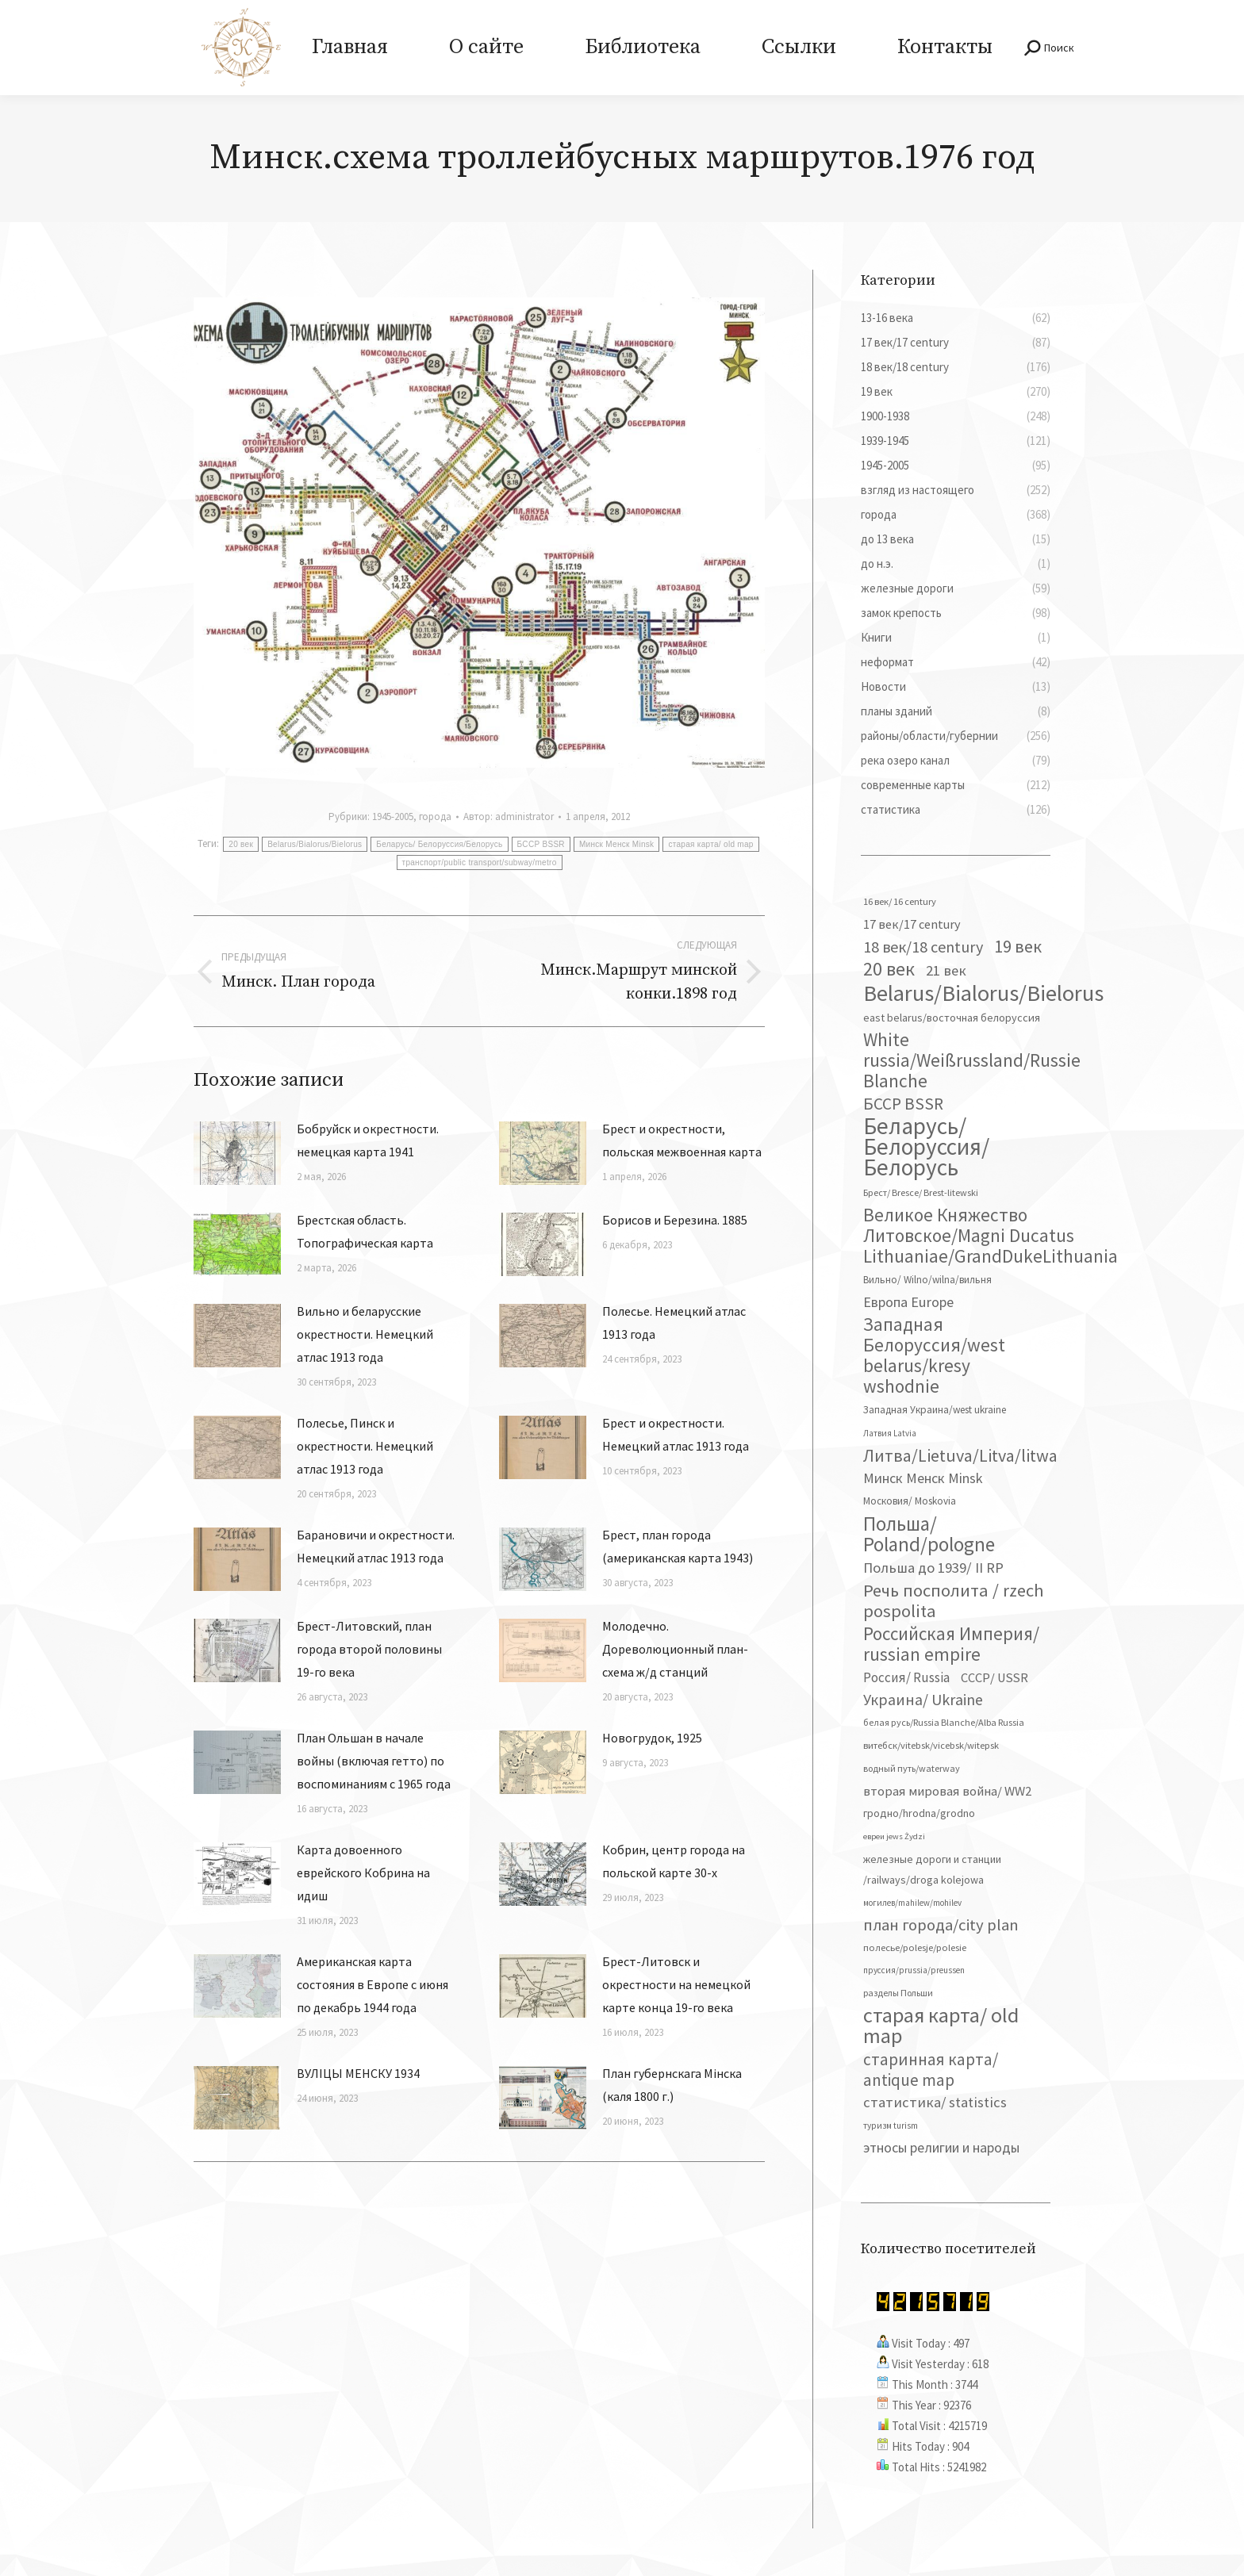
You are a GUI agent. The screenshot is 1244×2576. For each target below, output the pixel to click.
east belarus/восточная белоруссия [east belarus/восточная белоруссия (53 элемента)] (951, 1017)
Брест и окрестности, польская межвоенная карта (682, 1140)
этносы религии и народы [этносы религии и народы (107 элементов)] (941, 2147)
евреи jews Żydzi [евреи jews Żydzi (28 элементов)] (894, 1836)
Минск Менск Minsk (617, 844)
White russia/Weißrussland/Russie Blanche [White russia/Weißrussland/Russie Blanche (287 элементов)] (972, 1060)
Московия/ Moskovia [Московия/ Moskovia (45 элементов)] (909, 1501)
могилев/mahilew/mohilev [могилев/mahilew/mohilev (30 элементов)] (912, 1902)
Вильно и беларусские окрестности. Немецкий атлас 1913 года (365, 1334)
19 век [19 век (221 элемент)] (1018, 946)
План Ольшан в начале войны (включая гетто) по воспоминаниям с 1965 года (374, 1761)
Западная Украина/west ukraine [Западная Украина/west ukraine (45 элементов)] (934, 1409)
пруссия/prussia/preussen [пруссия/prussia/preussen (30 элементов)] (914, 1970)
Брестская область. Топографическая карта (365, 1231)
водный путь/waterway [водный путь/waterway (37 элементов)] (911, 1768)
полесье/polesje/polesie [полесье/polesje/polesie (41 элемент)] (914, 1947)
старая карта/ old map (710, 844)
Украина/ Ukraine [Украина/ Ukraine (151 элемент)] (923, 1699)
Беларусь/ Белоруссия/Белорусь (439, 844)
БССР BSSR (541, 844)
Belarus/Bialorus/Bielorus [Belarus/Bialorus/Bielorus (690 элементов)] (983, 993)
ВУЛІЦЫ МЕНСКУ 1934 (358, 2073)
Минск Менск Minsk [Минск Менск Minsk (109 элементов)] (923, 1478)
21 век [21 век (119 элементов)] (946, 970)
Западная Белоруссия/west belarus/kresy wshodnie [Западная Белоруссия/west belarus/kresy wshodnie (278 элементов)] (934, 1355)
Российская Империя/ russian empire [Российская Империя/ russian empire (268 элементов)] (951, 1644)
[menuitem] (349, 47)
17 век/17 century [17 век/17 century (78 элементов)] (912, 924)
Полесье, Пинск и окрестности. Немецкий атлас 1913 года (365, 1446)
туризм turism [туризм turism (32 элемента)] (890, 2125)
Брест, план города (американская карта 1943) (677, 1546)
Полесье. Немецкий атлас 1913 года (674, 1322)
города (435, 816)
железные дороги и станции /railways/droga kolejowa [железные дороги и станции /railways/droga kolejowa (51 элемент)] (932, 1869)
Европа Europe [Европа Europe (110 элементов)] (908, 1302)
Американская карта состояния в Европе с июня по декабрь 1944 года (372, 1984)
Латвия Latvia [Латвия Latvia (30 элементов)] (889, 1433)
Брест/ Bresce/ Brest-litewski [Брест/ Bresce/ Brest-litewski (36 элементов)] (920, 1192)
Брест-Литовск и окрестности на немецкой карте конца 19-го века (676, 1984)
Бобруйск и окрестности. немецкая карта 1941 (368, 1140)
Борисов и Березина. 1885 (674, 1220)
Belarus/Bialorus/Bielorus (314, 844)
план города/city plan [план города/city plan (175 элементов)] (941, 1925)
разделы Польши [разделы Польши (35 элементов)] (898, 1993)
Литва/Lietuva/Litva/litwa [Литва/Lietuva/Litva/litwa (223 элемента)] (960, 1455)
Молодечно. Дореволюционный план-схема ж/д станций (675, 1649)
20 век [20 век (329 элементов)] (889, 969)
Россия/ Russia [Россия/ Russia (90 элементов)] (906, 1677)
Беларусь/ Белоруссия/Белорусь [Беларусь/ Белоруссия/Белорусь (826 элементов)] (926, 1147)
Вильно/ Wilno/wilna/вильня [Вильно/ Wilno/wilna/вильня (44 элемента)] (927, 1279)
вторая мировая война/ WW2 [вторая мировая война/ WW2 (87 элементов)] (947, 1791)
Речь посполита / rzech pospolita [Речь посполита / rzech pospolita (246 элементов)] (953, 1600)
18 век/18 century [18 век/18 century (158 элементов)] (923, 946)
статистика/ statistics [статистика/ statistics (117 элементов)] (935, 2102)
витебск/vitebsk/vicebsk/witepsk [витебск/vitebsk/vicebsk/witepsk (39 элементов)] (931, 1745)
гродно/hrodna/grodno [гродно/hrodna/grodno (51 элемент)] (919, 1813)
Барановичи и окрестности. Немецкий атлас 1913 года (376, 1546)
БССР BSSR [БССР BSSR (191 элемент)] (903, 1104)
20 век (240, 844)
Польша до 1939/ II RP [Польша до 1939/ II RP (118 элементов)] (933, 1567)
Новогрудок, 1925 (652, 1738)
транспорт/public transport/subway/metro (479, 862)
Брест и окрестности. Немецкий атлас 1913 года (675, 1434)
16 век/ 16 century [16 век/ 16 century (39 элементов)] (899, 901)
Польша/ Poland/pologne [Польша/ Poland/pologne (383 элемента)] (929, 1533)
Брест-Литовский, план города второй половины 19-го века (369, 1649)
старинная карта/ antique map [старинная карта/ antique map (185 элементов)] (930, 2070)
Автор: (508, 816)
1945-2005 (392, 816)
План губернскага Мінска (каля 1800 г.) (672, 2084)
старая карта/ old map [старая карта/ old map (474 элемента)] (941, 2025)
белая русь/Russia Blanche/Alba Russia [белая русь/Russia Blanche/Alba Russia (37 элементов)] (943, 1722)
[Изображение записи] (237, 1153)
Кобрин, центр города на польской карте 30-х (673, 1861)
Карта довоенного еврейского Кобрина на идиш (363, 1872)
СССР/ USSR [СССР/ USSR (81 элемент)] (994, 1677)
